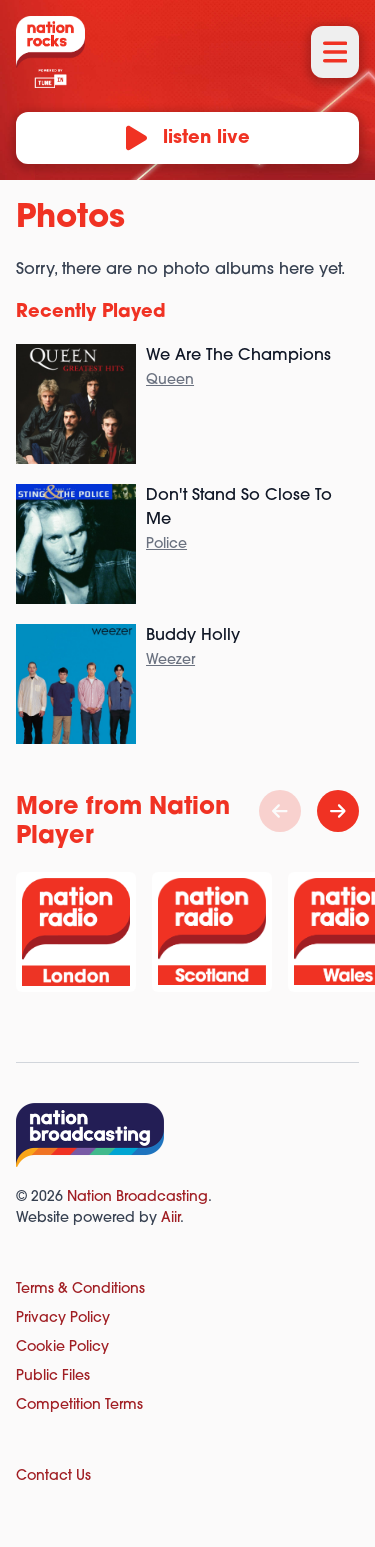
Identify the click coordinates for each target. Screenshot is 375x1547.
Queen (170, 380)
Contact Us (53, 1476)
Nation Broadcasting (137, 1197)
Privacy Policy (63, 1318)
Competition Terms (79, 1405)
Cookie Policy (62, 1347)
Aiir (170, 1218)
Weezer (170, 660)
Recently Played (91, 312)
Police (166, 544)
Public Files (53, 1376)
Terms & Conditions (80, 1289)
